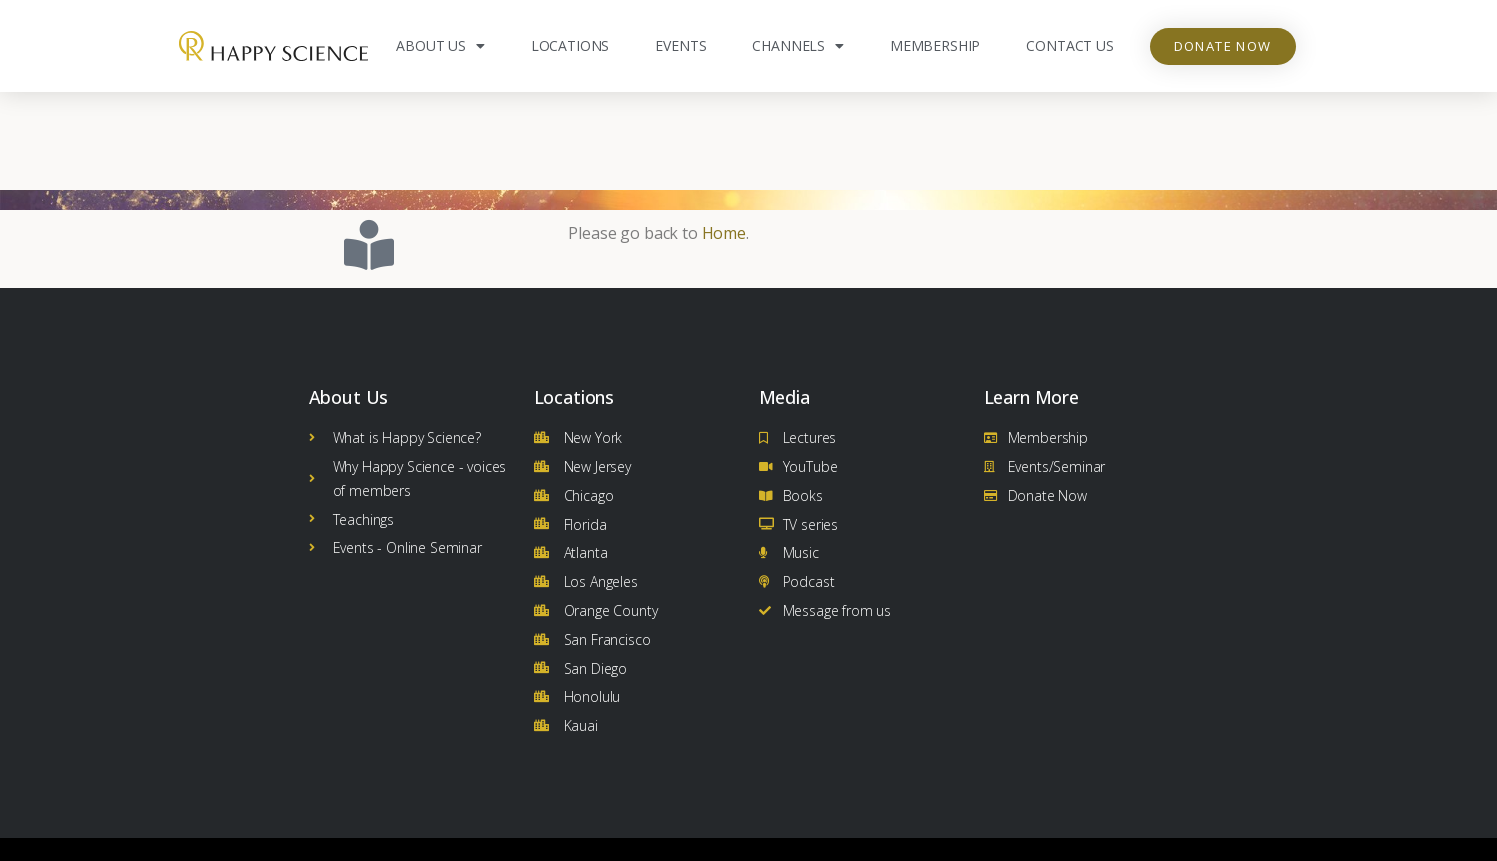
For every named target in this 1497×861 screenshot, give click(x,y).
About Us (440, 46)
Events (680, 45)
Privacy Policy (885, 838)
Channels (798, 46)
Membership (935, 45)
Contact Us (1069, 45)
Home (724, 135)
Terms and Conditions (1149, 838)
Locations (570, 45)
